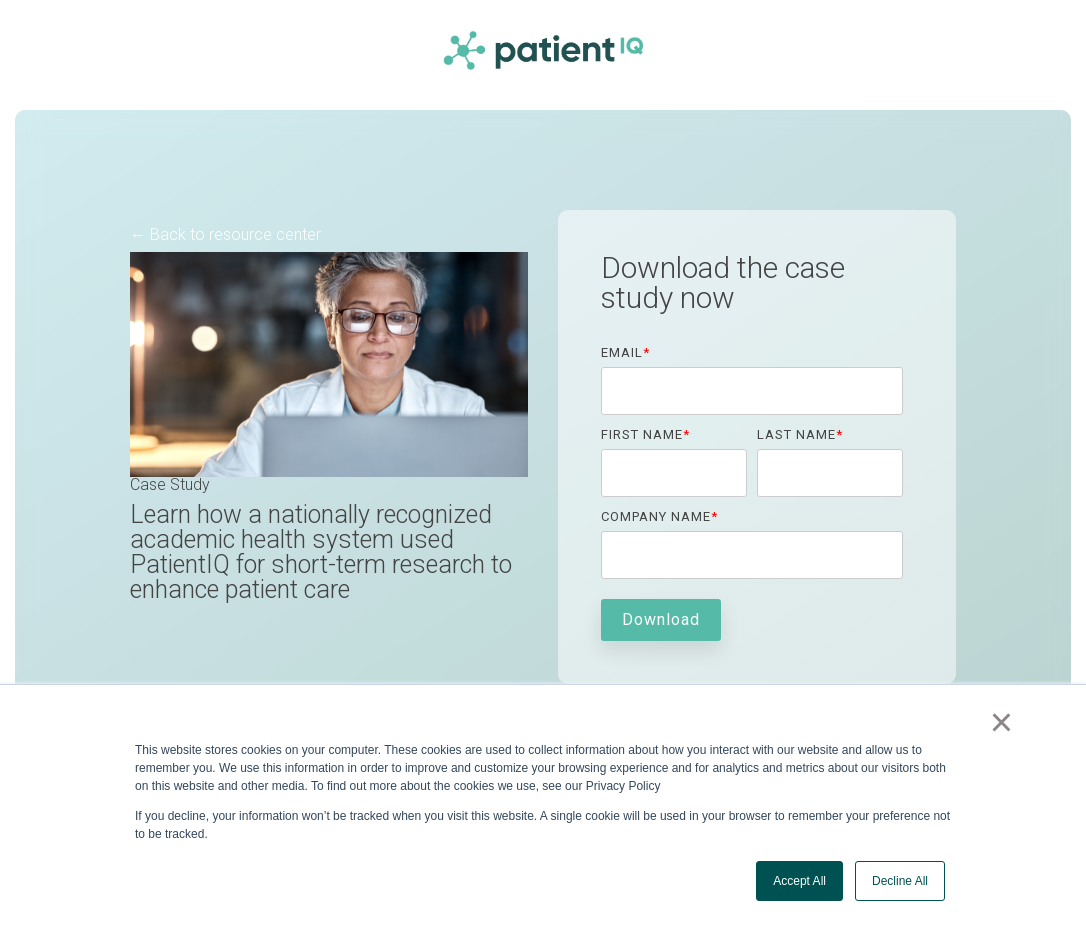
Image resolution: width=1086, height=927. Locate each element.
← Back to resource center (225, 234)
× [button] (1001, 722)
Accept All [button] (799, 881)
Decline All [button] (900, 881)
